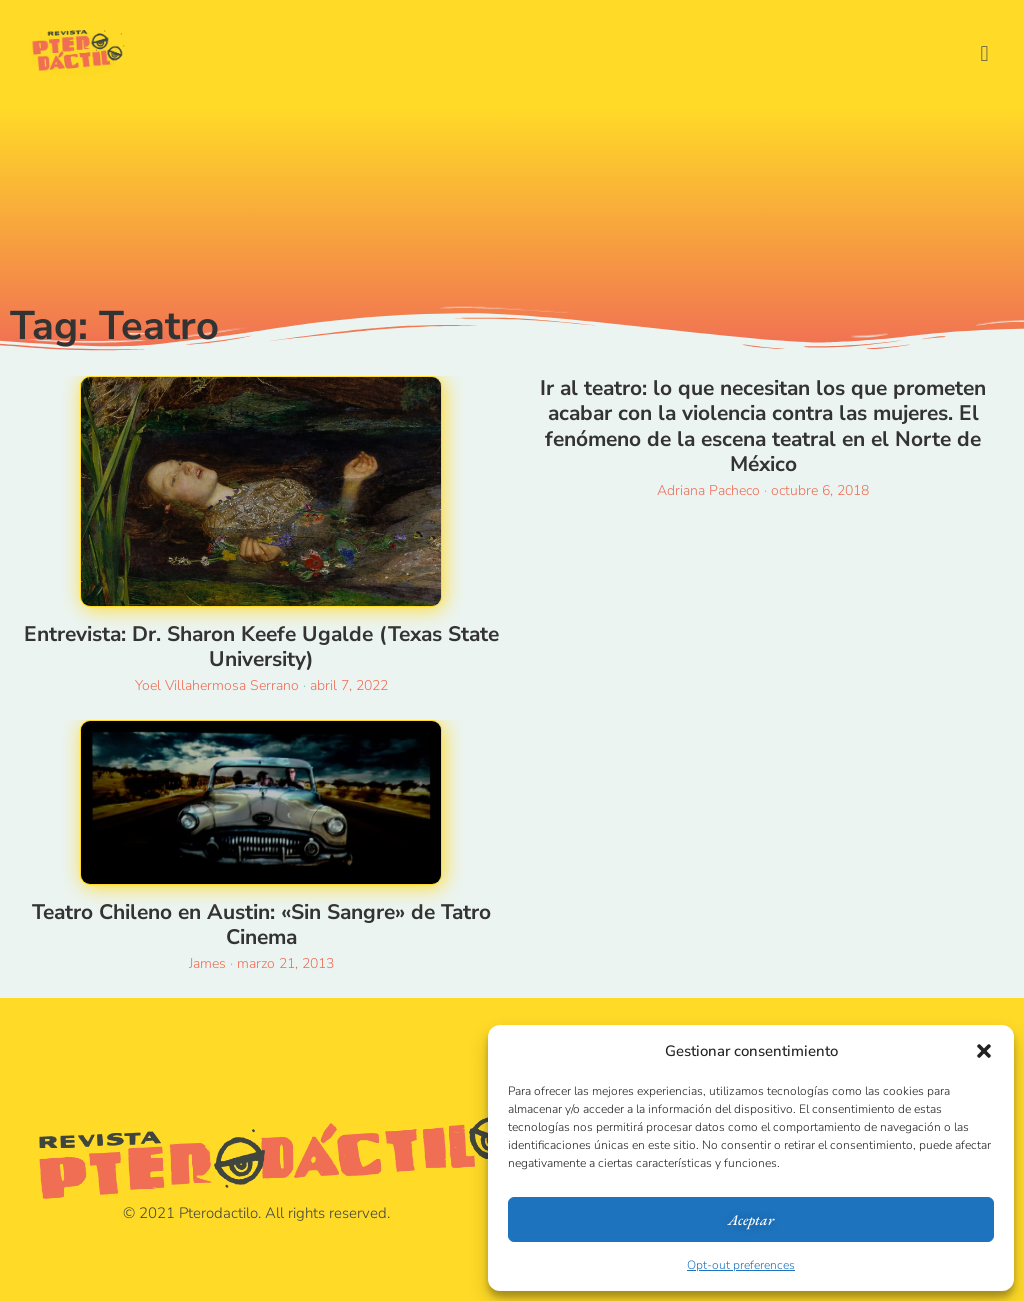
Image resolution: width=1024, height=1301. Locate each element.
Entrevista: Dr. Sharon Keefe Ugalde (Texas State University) (261, 646)
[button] (984, 1051)
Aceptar (751, 1219)
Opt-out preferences (741, 1265)
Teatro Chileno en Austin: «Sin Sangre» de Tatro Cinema (261, 924)
